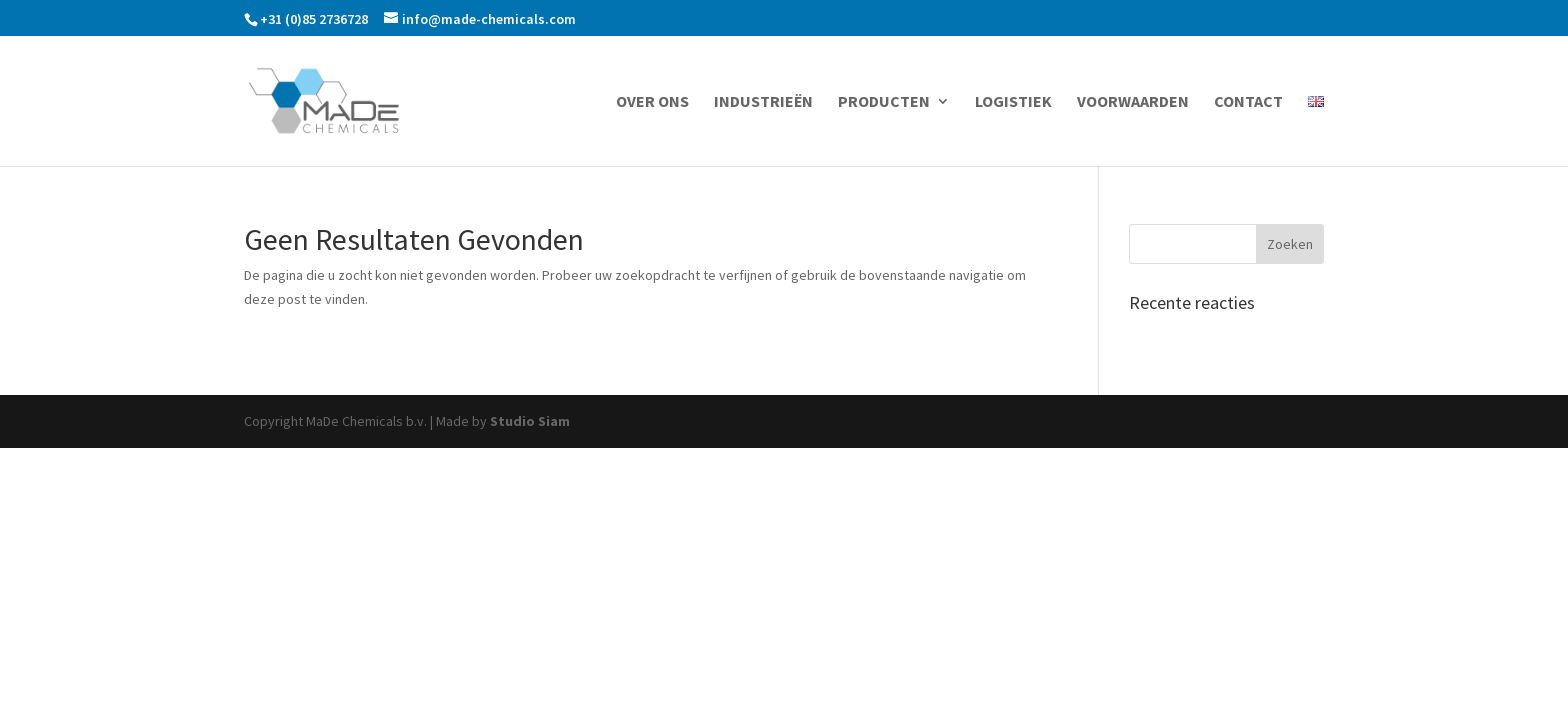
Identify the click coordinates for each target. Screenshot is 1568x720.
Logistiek (1013, 102)
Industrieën (763, 102)
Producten (884, 102)
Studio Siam (530, 421)
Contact (1248, 102)
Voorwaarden (1133, 102)
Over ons (652, 102)
